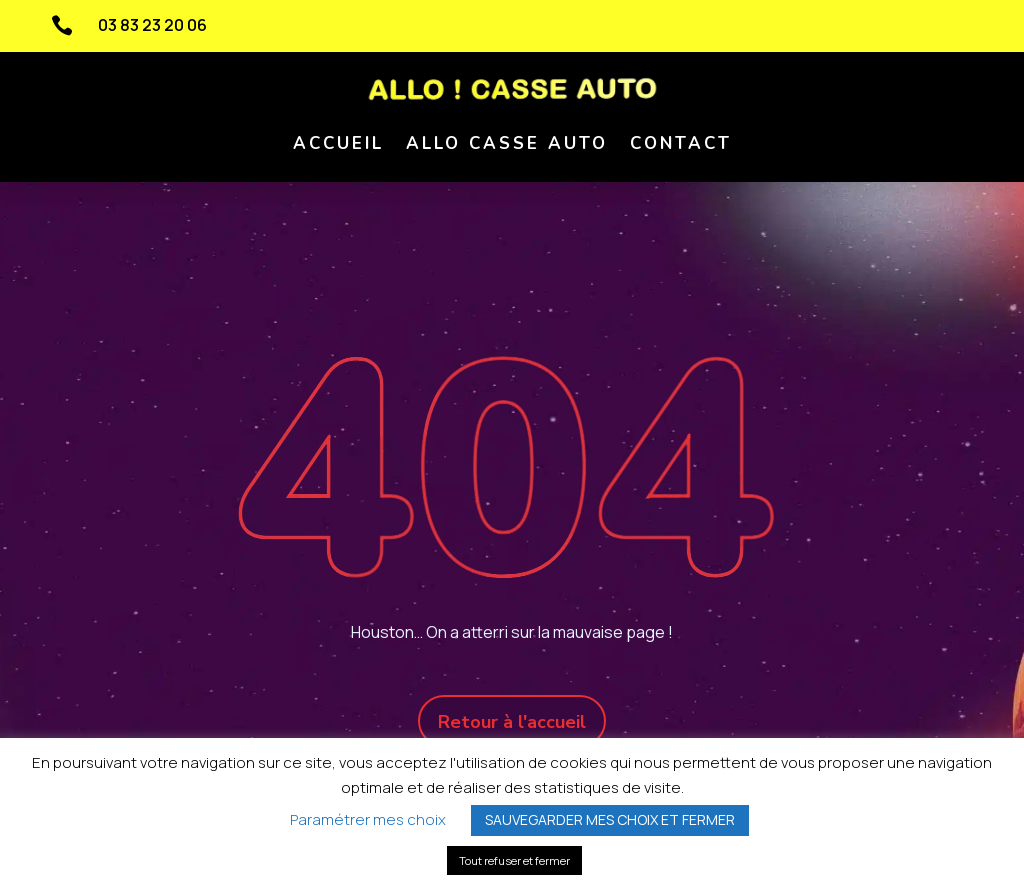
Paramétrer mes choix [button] (368, 819)
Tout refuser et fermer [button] (514, 860)
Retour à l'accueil (512, 722)
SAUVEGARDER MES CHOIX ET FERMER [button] (610, 819)
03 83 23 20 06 (152, 25)
